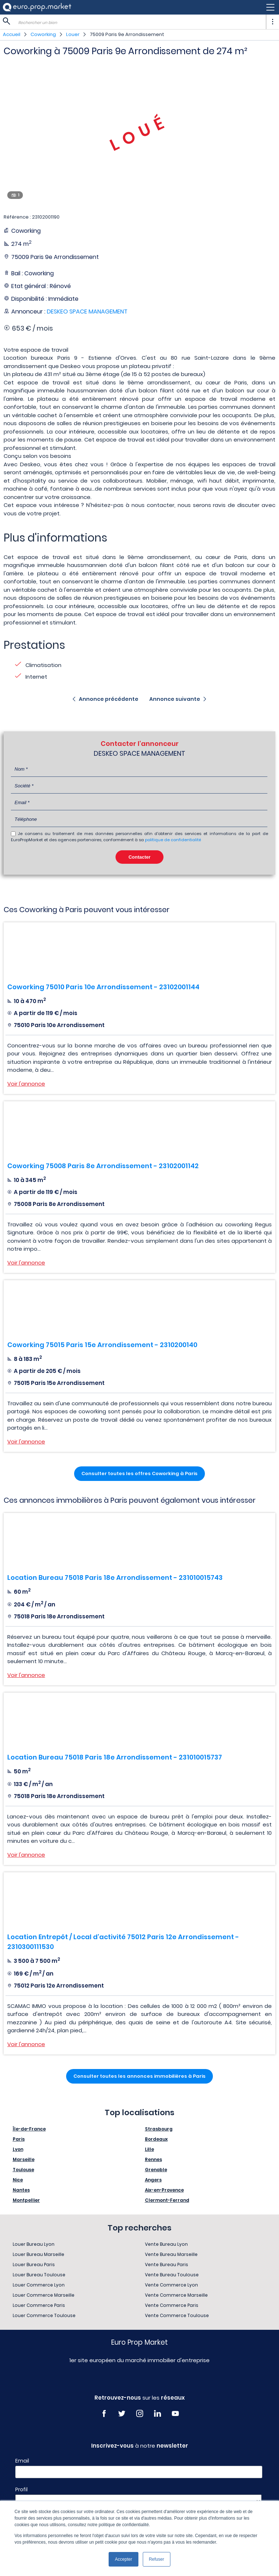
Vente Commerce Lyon (171, 2285)
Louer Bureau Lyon (33, 2244)
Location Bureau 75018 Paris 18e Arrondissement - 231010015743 (115, 1577)
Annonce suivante (174, 699)
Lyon (18, 2149)
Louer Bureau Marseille (38, 2254)
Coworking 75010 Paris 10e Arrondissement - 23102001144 (103, 986)
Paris (19, 2139)
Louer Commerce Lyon (39, 2285)
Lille (149, 2149)
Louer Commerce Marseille (43, 2295)
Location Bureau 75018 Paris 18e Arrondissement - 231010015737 (114, 1757)
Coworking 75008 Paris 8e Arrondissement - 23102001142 (103, 1165)
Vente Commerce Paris (171, 2305)
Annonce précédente (108, 699)
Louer (73, 34)
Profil (21, 2489)
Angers (153, 2180)
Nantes (21, 2190)
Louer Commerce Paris (39, 2305)
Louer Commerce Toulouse (44, 2315)
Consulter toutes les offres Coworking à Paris (139, 1473)
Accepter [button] (123, 2559)
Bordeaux (156, 2139)
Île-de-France (29, 2129)
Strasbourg (159, 2129)
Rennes (153, 2159)
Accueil (11, 34)
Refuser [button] (156, 2559)
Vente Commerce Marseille (176, 2295)
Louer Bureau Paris (34, 2264)
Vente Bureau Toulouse (172, 2275)
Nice (18, 2180)
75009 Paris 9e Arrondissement (127, 34)
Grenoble (156, 2169)
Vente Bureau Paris (166, 2264)
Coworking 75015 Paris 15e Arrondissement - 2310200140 (102, 1344)
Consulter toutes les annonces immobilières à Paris (139, 2076)
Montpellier (26, 2200)
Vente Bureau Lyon (166, 2244)
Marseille (24, 2159)
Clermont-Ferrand (167, 2200)
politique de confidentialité (173, 840)
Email (22, 2460)
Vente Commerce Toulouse (177, 2315)
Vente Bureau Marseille (171, 2254)
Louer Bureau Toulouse (39, 2275)
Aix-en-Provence (164, 2190)
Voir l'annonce (26, 1083)
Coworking (43, 34)
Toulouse (23, 2169)
